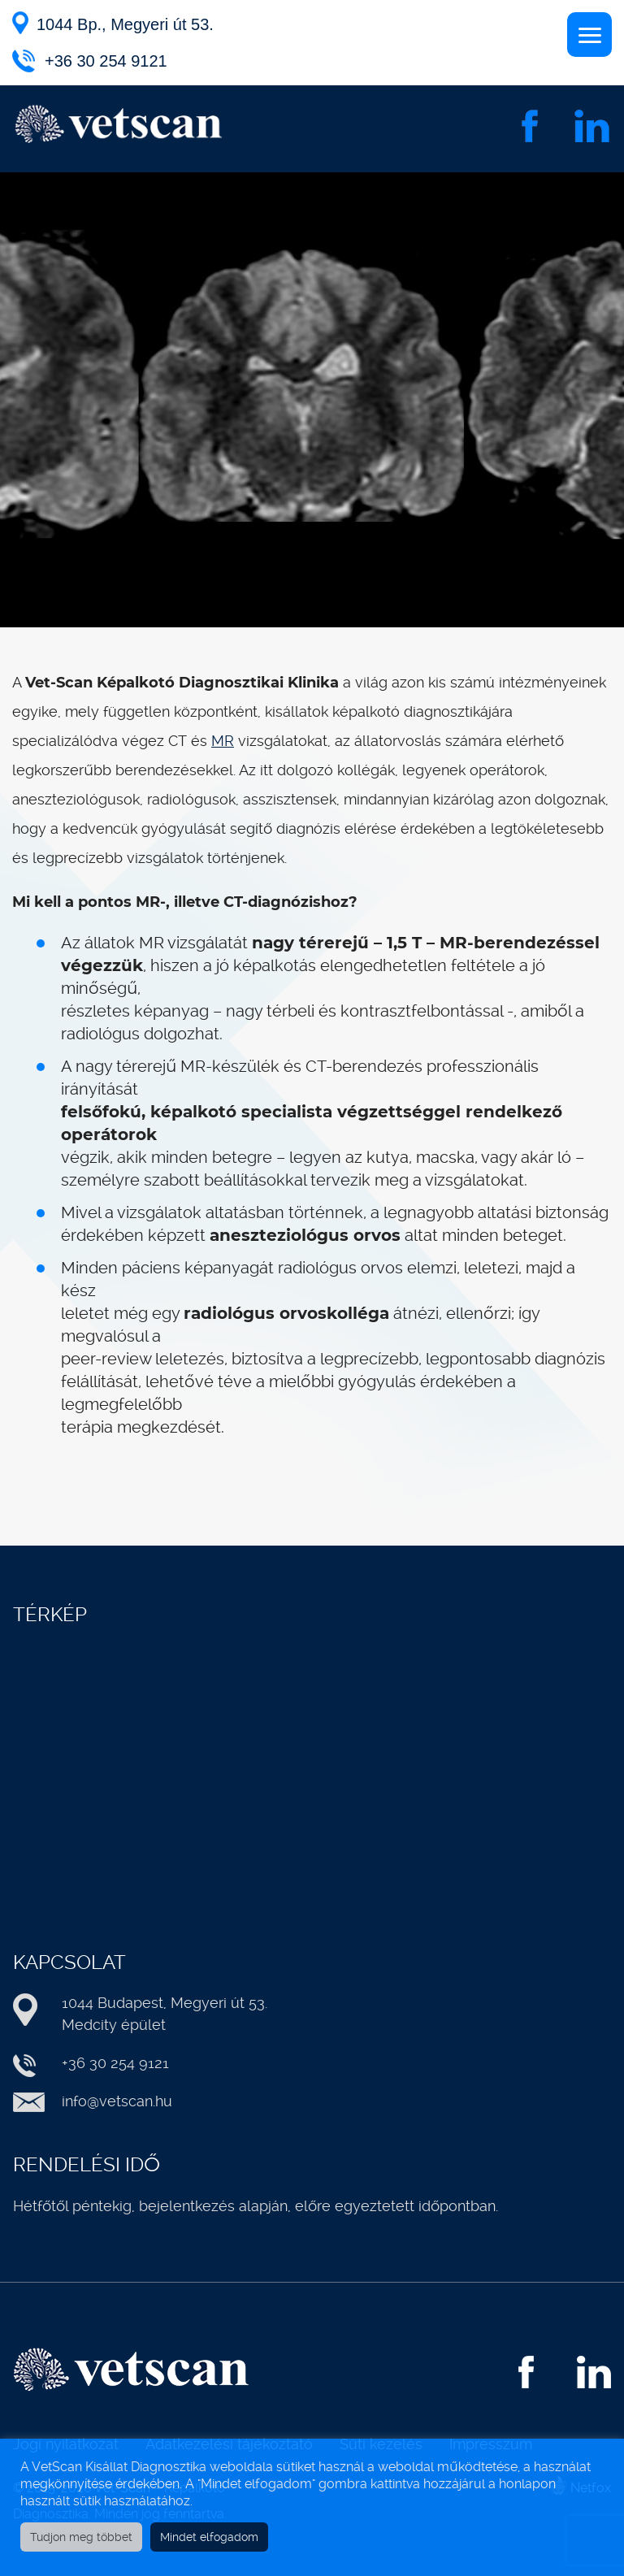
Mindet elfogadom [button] (209, 2536)
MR (222, 740)
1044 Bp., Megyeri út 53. (125, 24)
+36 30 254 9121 (106, 61)
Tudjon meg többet (81, 2536)
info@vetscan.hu (117, 2101)
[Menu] (589, 34)
